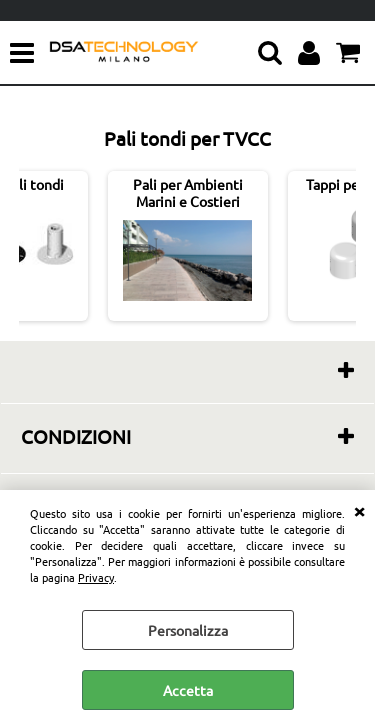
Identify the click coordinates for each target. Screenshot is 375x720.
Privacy (96, 577)
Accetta (188, 690)
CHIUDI (359, 510)
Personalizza (188, 630)
